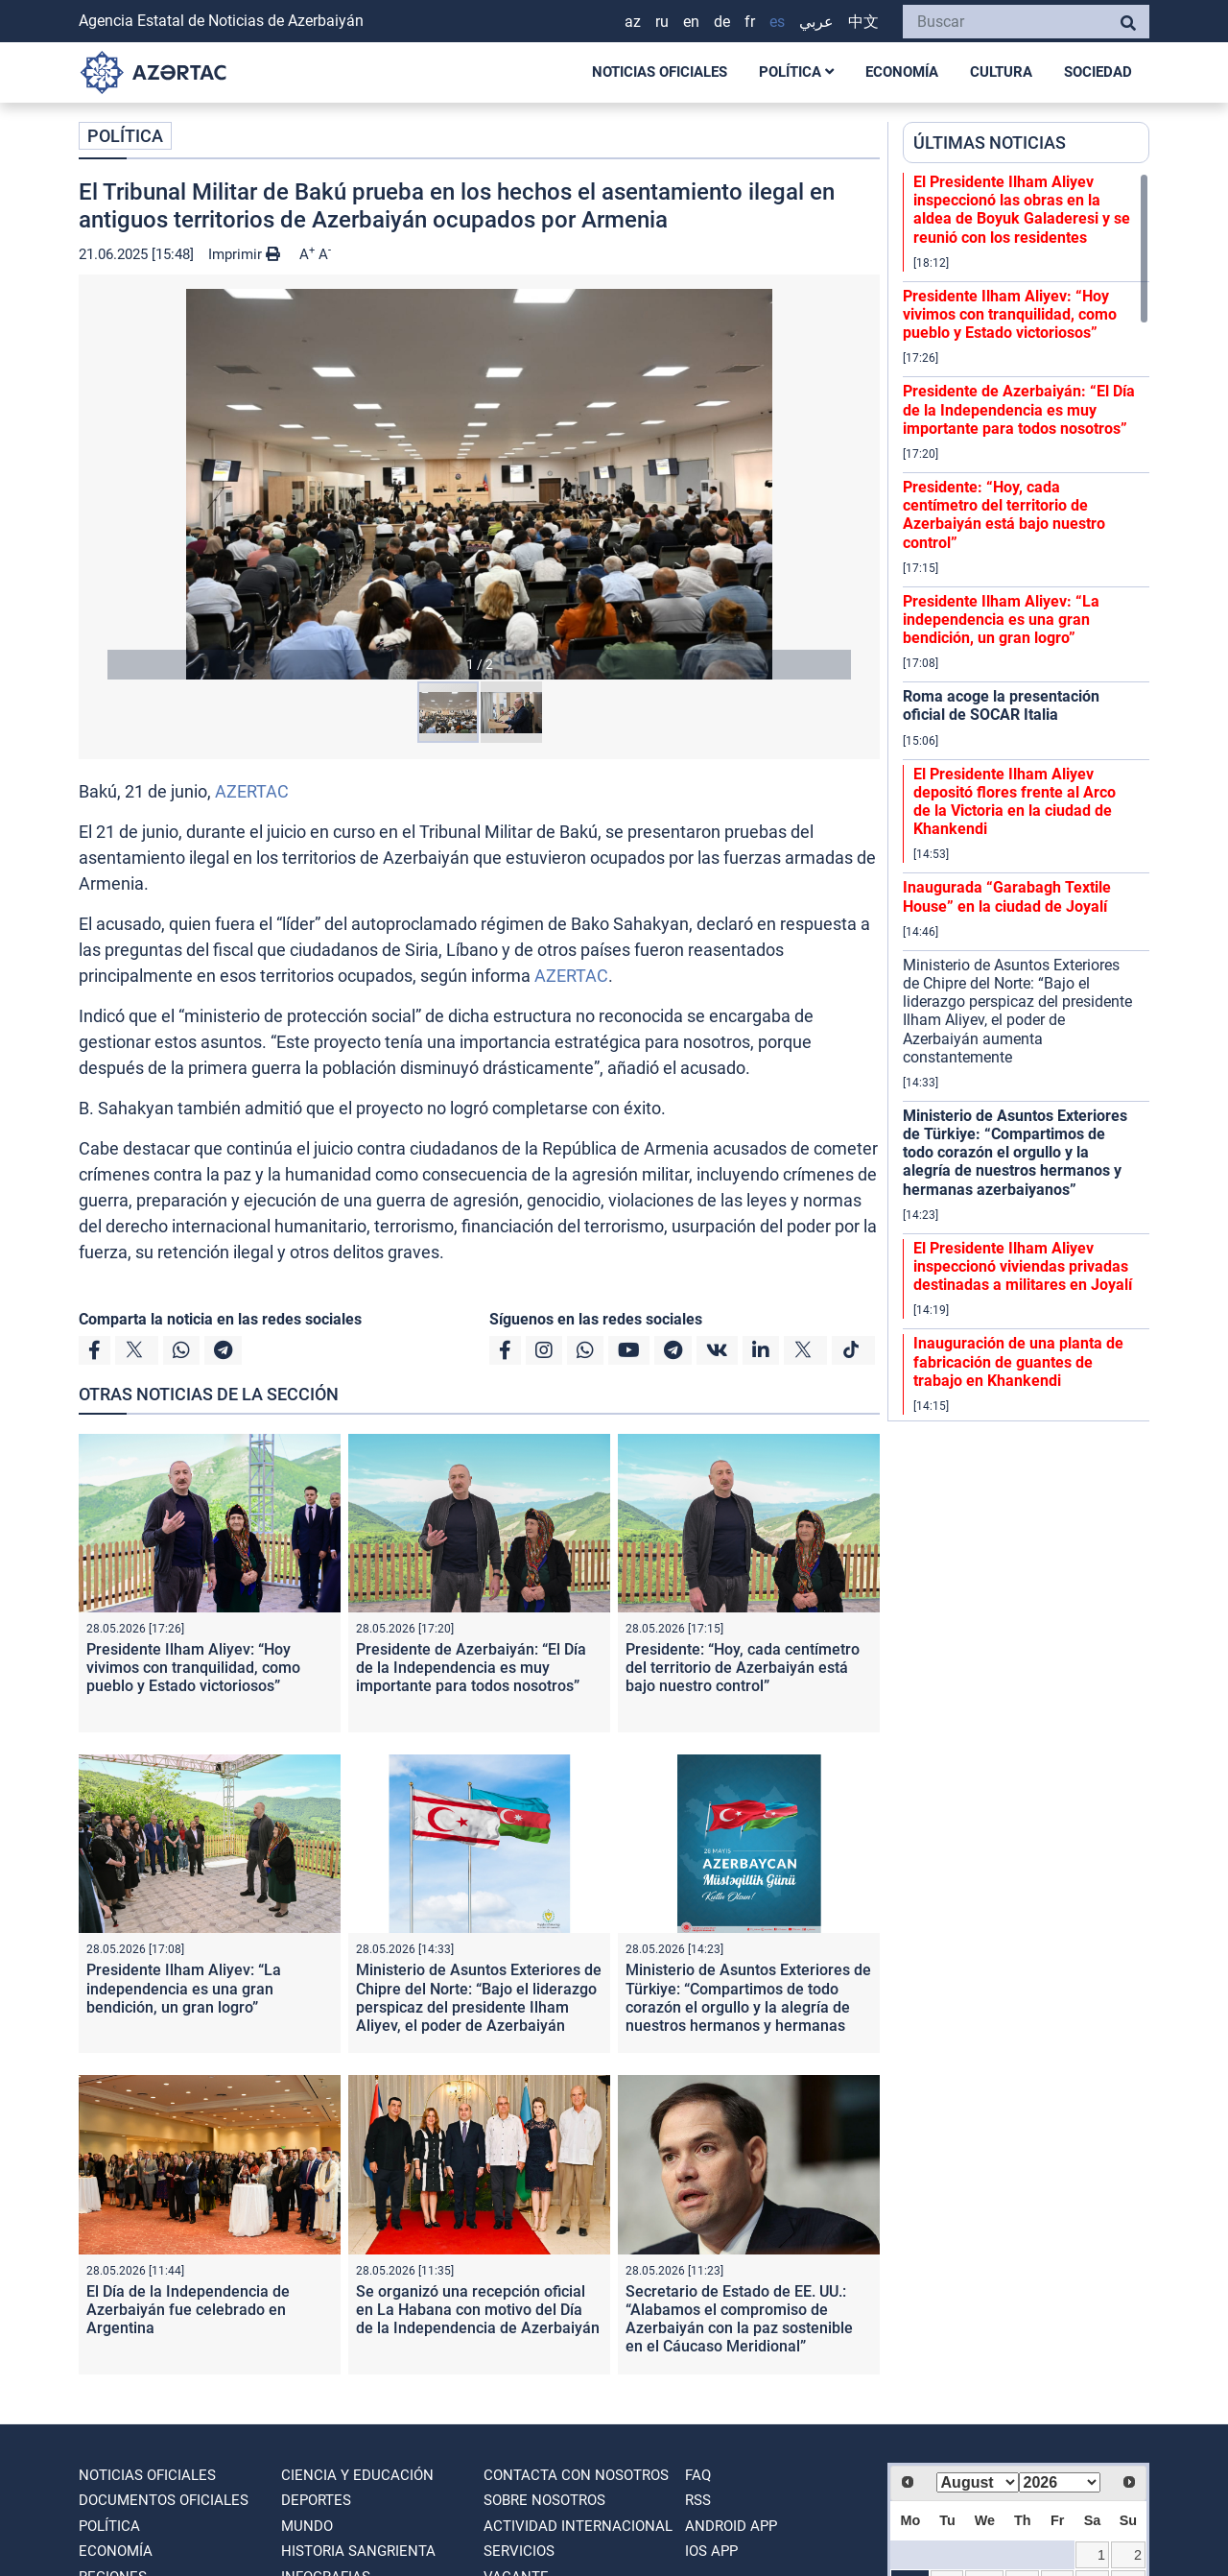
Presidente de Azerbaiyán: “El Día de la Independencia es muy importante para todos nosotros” (471, 1667)
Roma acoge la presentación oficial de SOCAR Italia (1001, 705)
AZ (633, 21)
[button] (479, 484)
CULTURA (1001, 72)
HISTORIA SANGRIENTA (358, 2551)
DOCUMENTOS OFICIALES (163, 2500)
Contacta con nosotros (576, 2475)
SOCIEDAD (1098, 72)
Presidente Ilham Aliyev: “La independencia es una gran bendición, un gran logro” (183, 1988)
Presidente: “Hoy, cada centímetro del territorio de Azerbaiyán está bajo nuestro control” (743, 1667)
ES (777, 21)
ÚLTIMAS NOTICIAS (989, 142)
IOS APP (711, 2551)
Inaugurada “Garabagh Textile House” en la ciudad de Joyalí (1007, 896)
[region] (1026, 796)
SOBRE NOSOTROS (544, 2500)
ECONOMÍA (901, 72)
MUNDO (307, 2526)
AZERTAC (252, 791)
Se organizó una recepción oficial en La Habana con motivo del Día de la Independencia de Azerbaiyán (478, 2309)
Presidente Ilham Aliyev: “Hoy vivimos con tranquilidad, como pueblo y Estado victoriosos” (193, 1667)
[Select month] (977, 2482)
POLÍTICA (796, 72)
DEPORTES (316, 2500)
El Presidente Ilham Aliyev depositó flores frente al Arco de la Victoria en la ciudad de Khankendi (1014, 802)
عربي (816, 21)
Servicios (519, 2551)
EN (691, 21)
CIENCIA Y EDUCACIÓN (357, 2475)
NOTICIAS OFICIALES (659, 72)
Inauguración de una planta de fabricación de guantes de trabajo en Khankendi (1018, 1361)
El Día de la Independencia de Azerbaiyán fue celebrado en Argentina (188, 2309)
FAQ (698, 2475)
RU (662, 21)
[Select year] (1060, 2482)
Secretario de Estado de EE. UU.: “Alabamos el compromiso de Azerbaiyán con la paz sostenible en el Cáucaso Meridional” (739, 2319)
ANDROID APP (731, 2526)
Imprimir (244, 254)
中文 (863, 21)
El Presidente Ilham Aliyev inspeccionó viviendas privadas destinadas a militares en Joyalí (1022, 1266)
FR (749, 21)
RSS (698, 2500)
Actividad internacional (578, 2526)
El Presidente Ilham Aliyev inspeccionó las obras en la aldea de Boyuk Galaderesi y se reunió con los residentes (1021, 210)
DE (722, 21)
